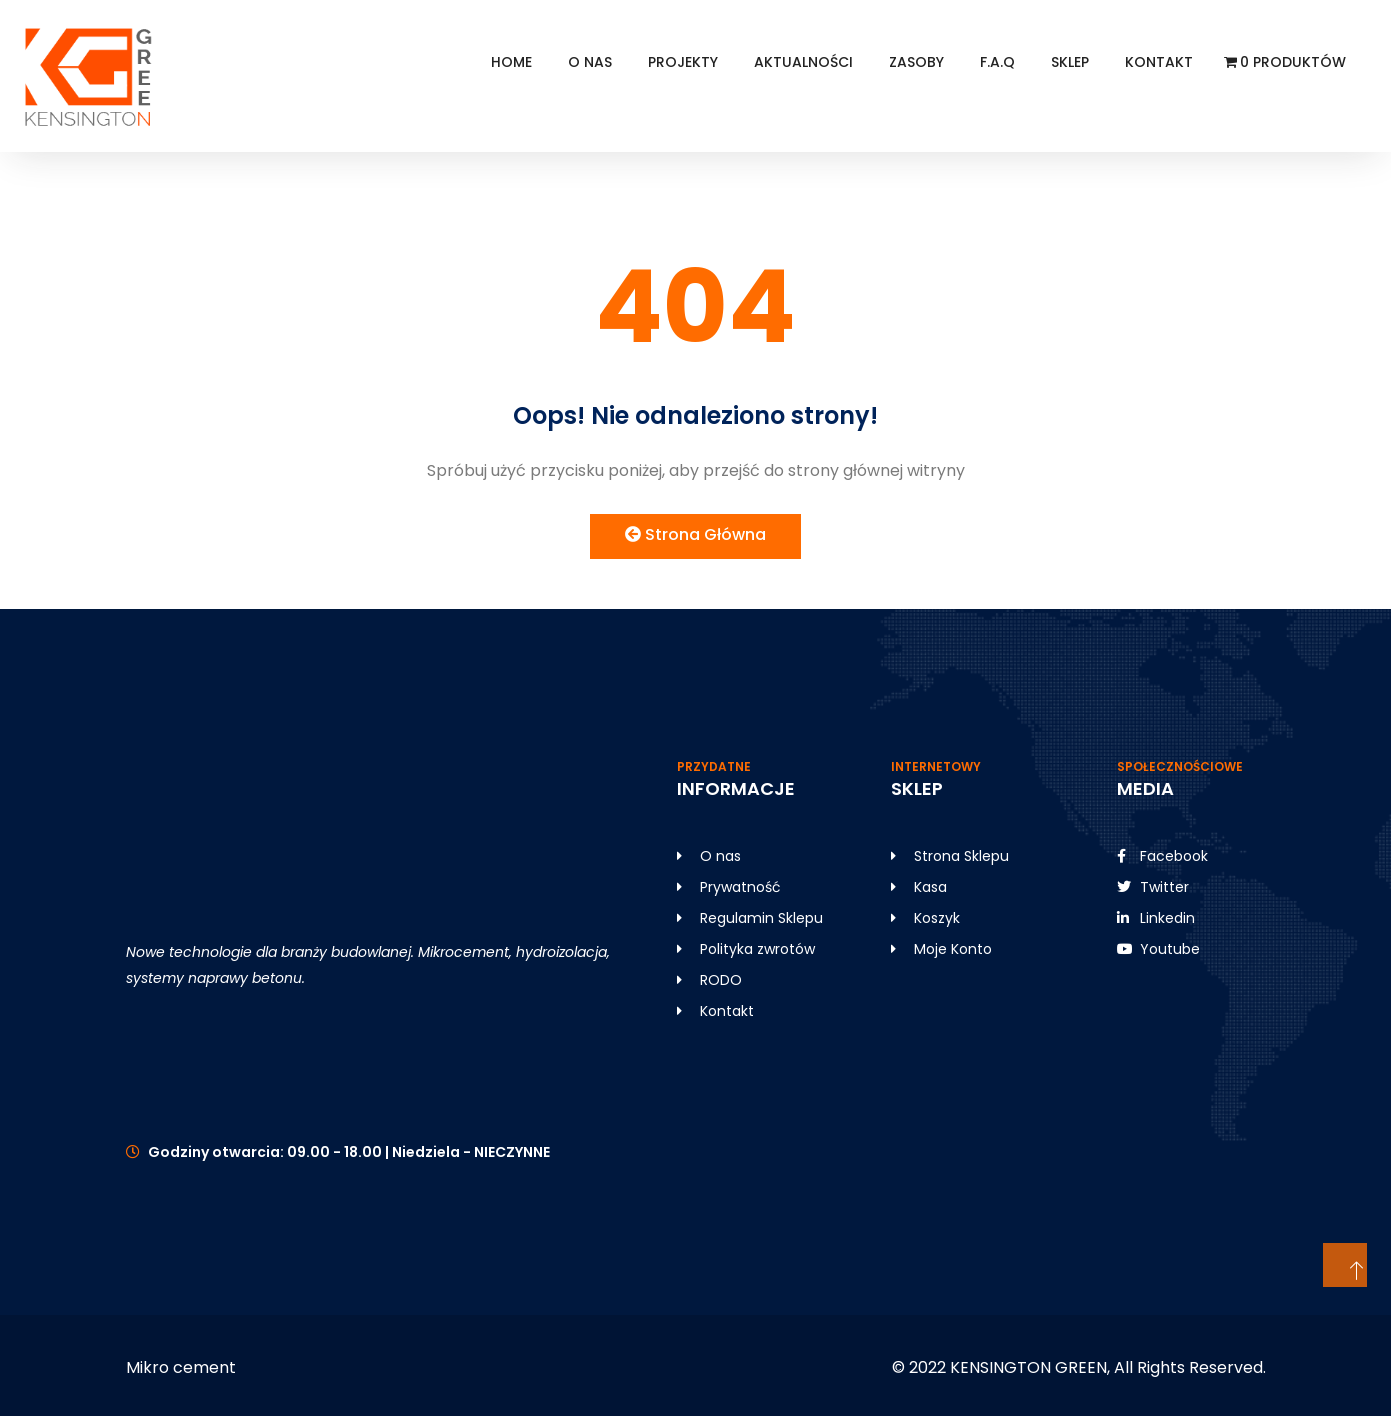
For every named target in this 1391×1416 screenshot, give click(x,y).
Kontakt (1159, 62)
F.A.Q (997, 62)
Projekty (683, 62)
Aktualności (803, 62)
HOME (511, 62)
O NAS (590, 62)
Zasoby (916, 62)
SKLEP (1070, 62)
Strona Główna (695, 534)
